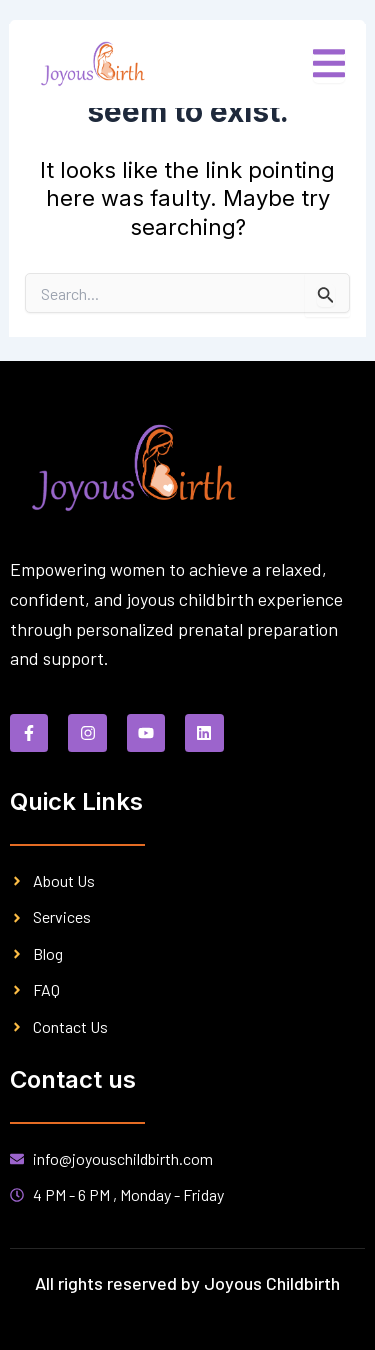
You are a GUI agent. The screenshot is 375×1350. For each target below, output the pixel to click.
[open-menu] (329, 64)
